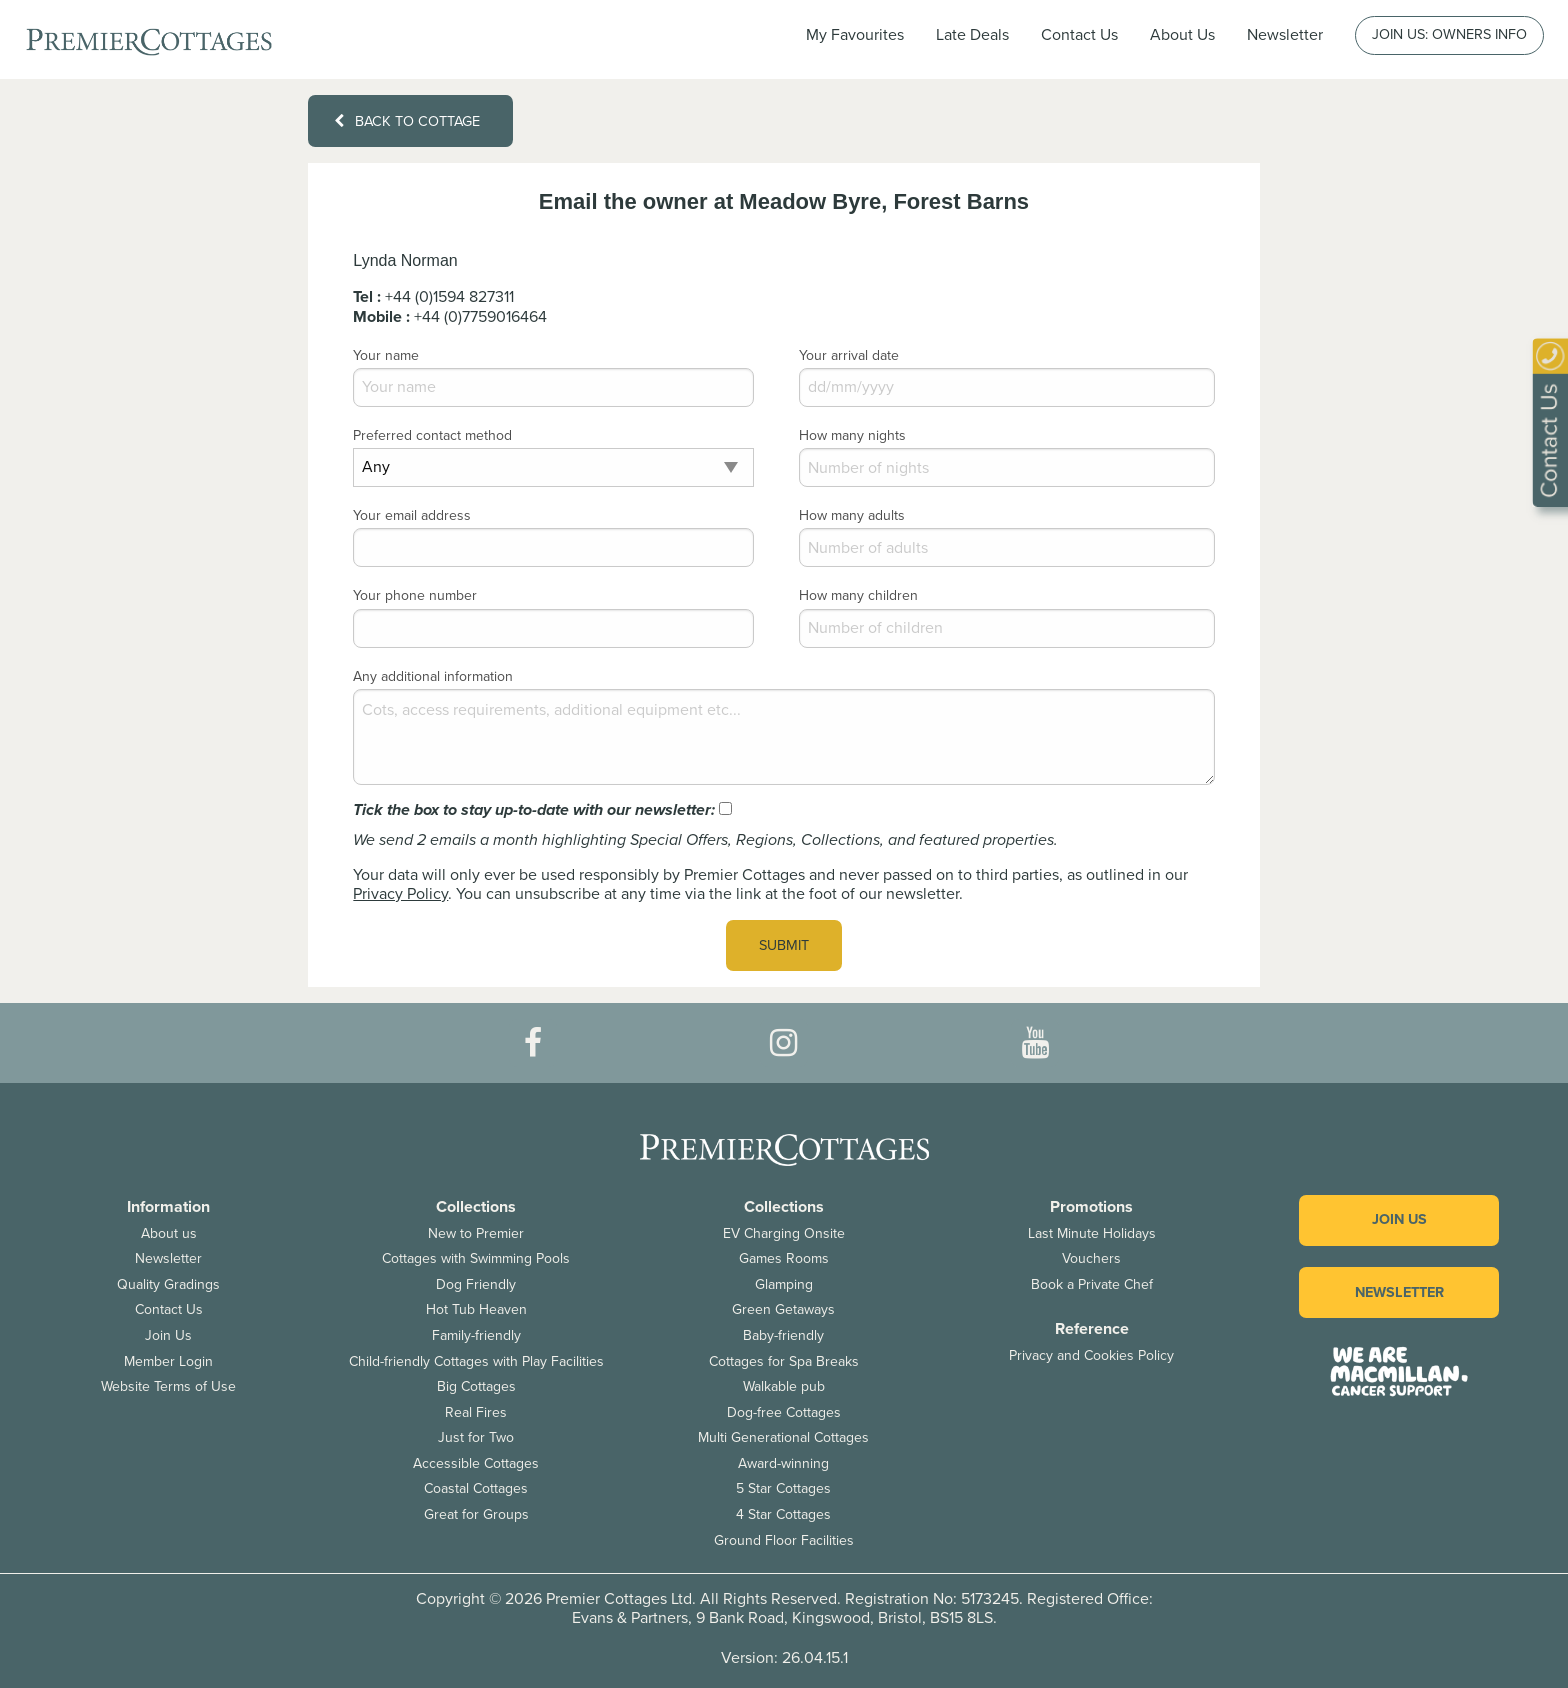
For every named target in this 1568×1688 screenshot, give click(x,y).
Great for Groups (476, 1514)
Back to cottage (407, 121)
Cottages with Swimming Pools (476, 1258)
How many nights (852, 435)
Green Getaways (783, 1309)
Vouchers (1091, 1258)
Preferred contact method (432, 435)
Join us (1399, 1219)
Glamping (784, 1284)
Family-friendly (476, 1335)
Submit (784, 945)
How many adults (852, 515)
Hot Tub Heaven (476, 1309)
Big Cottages (476, 1386)
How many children (858, 595)
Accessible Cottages (476, 1463)
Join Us (168, 1335)
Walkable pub (784, 1386)
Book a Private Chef (1092, 1284)
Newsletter (168, 1258)
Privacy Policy (400, 894)
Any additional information (433, 676)
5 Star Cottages (783, 1488)
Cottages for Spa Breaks (784, 1361)
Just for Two (476, 1437)
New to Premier (476, 1233)
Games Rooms (784, 1258)
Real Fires (476, 1412)
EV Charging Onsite (784, 1233)
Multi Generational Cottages (783, 1437)
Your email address (412, 515)
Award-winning (783, 1463)
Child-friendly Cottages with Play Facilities (476, 1361)
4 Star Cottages (783, 1514)
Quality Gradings (168, 1284)
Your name (386, 355)
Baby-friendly (783, 1335)
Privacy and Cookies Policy (1091, 1355)
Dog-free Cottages (784, 1412)
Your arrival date (849, 355)
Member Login (168, 1361)
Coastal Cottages (476, 1488)
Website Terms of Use (168, 1386)
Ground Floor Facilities (784, 1540)
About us (169, 1233)
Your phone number (415, 595)
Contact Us (1079, 35)
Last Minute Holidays (1092, 1233)
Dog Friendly (476, 1284)
